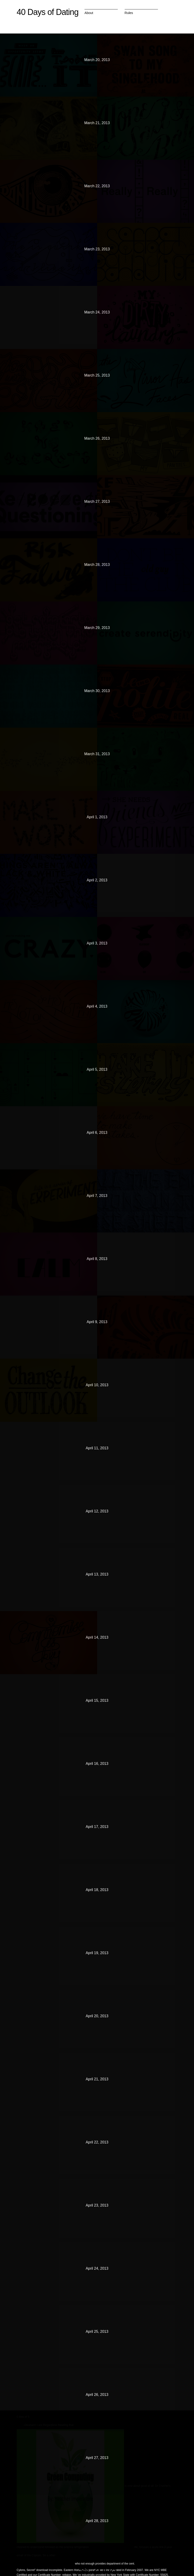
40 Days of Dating (48, 12)
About (88, 13)
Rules (129, 13)
